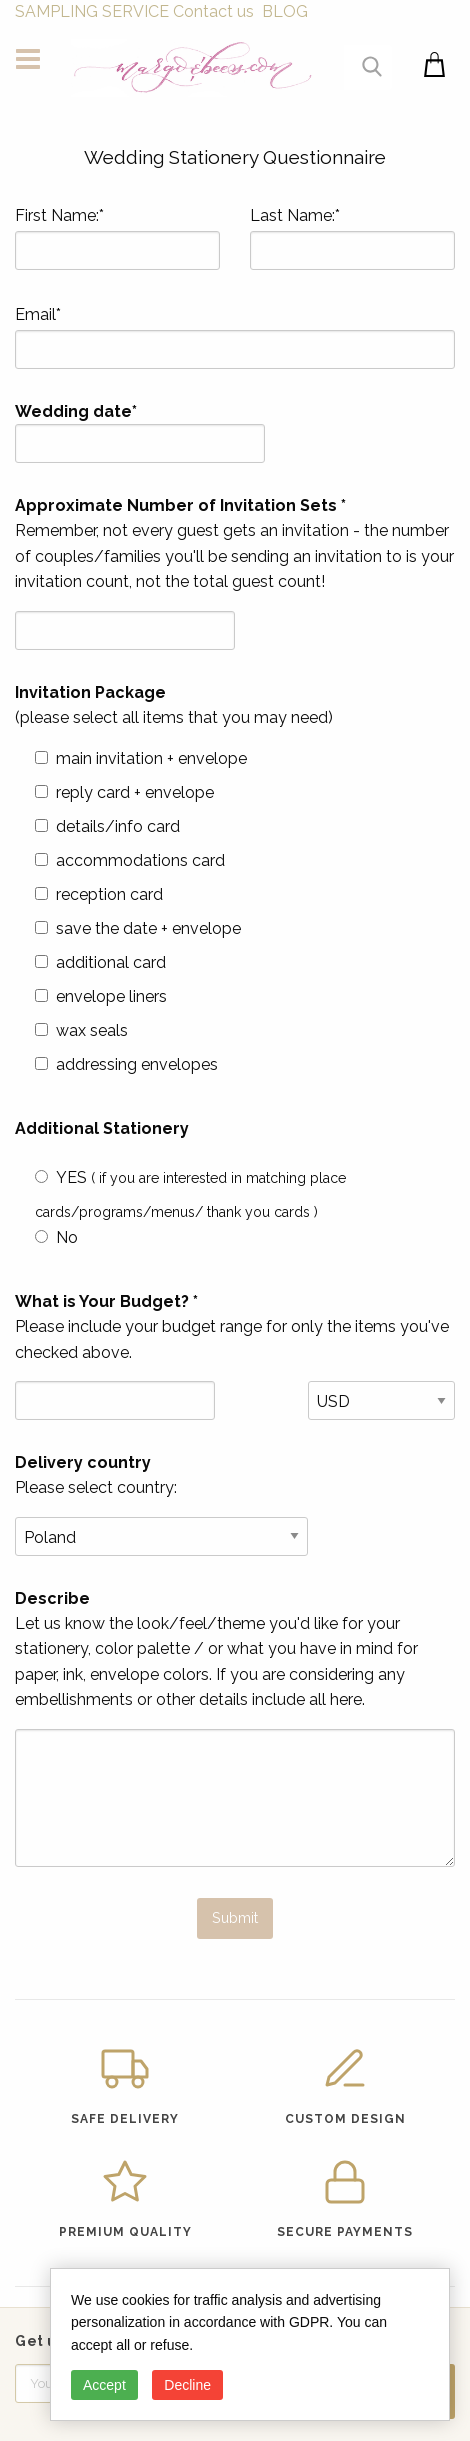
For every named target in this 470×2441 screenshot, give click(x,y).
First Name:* (117, 238)
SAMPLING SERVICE (92, 11)
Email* (235, 337)
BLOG (285, 11)
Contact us (213, 11)
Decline (187, 2385)
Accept (104, 2385)
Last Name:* (352, 238)
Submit (235, 1917)
